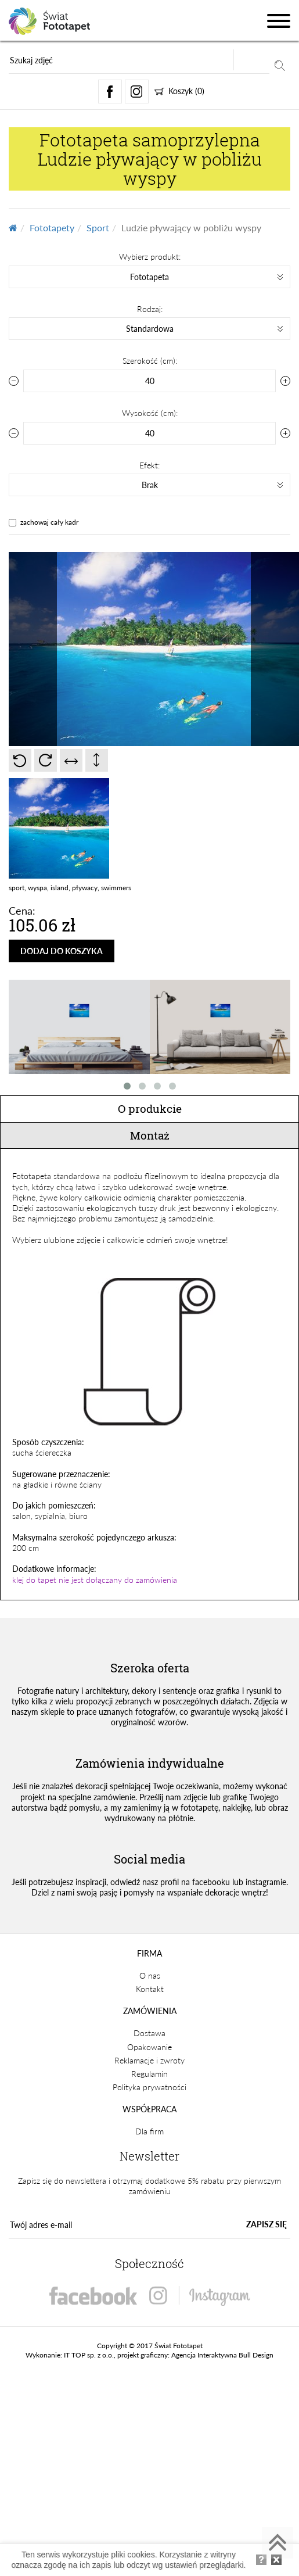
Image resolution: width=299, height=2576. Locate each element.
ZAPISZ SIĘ (266, 2224)
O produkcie (150, 1108)
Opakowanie (149, 2047)
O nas (149, 1975)
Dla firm (149, 2131)
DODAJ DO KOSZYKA (61, 951)
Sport (98, 227)
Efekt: (149, 465)
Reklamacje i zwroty (149, 2060)
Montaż (150, 1135)
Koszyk (179, 91)
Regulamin (149, 2074)
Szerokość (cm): (150, 361)
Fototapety (52, 227)
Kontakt (150, 1989)
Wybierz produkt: (150, 256)
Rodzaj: (150, 309)
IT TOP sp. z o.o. (89, 2355)
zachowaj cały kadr (49, 522)
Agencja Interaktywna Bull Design (222, 2355)
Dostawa (149, 2033)
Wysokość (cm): (150, 413)
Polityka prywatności (149, 2087)
